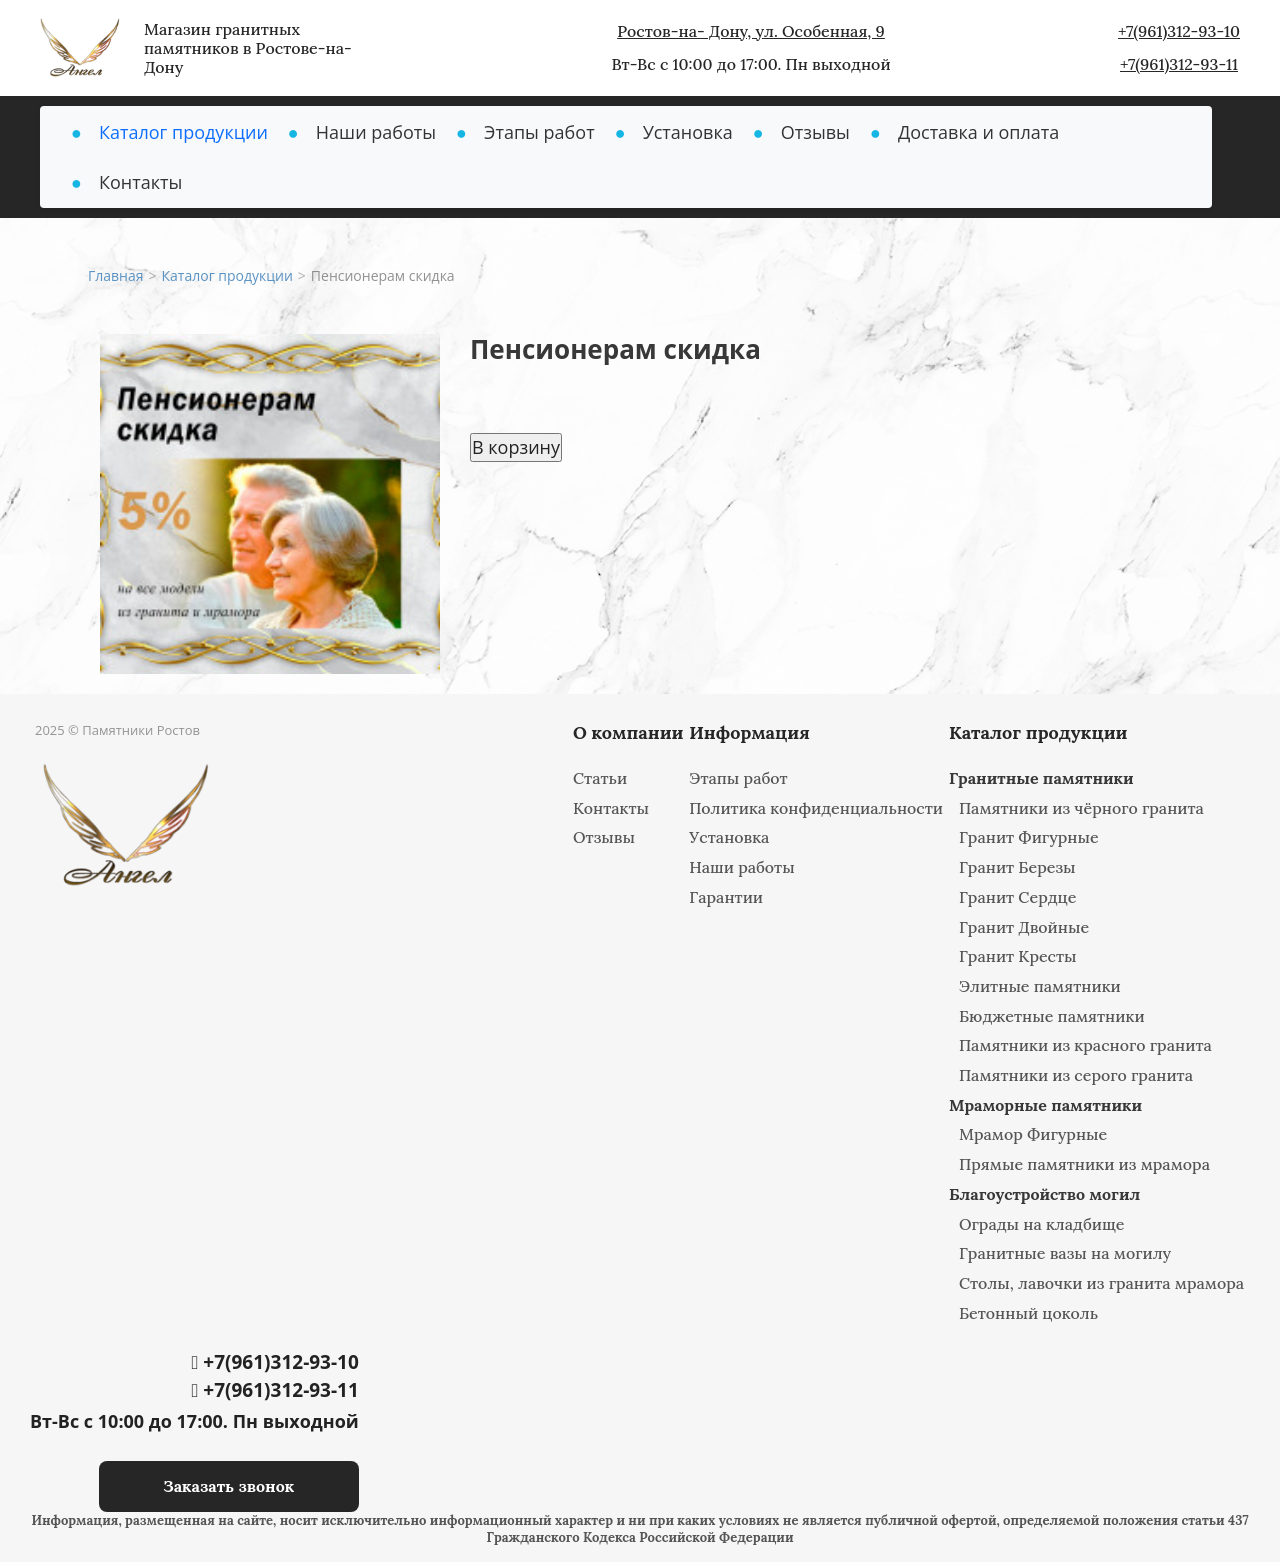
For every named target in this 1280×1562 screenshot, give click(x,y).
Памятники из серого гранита (1076, 1075)
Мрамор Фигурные (1033, 1134)
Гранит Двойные (1024, 927)
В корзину (516, 447)
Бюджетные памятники (1052, 1016)
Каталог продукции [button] (183, 132)
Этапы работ (539, 132)
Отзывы (815, 132)
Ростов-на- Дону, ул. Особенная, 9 (751, 31)
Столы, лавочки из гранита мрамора (1101, 1283)
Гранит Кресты (1018, 956)
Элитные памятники (1040, 986)
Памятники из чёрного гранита (1081, 808)
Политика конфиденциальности (816, 808)
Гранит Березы (1017, 867)
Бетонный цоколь (1028, 1313)
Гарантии (726, 897)
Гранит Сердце (1018, 897)
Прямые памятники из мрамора (1084, 1164)
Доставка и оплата (978, 132)
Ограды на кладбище (1042, 1224)
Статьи (600, 778)
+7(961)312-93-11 (1179, 64)
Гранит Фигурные (1029, 837)
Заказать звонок (228, 1486)
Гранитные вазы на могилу (1065, 1253)
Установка (688, 132)
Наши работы (376, 132)
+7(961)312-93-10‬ (1179, 31)
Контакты (140, 182)
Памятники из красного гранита (1085, 1045)
